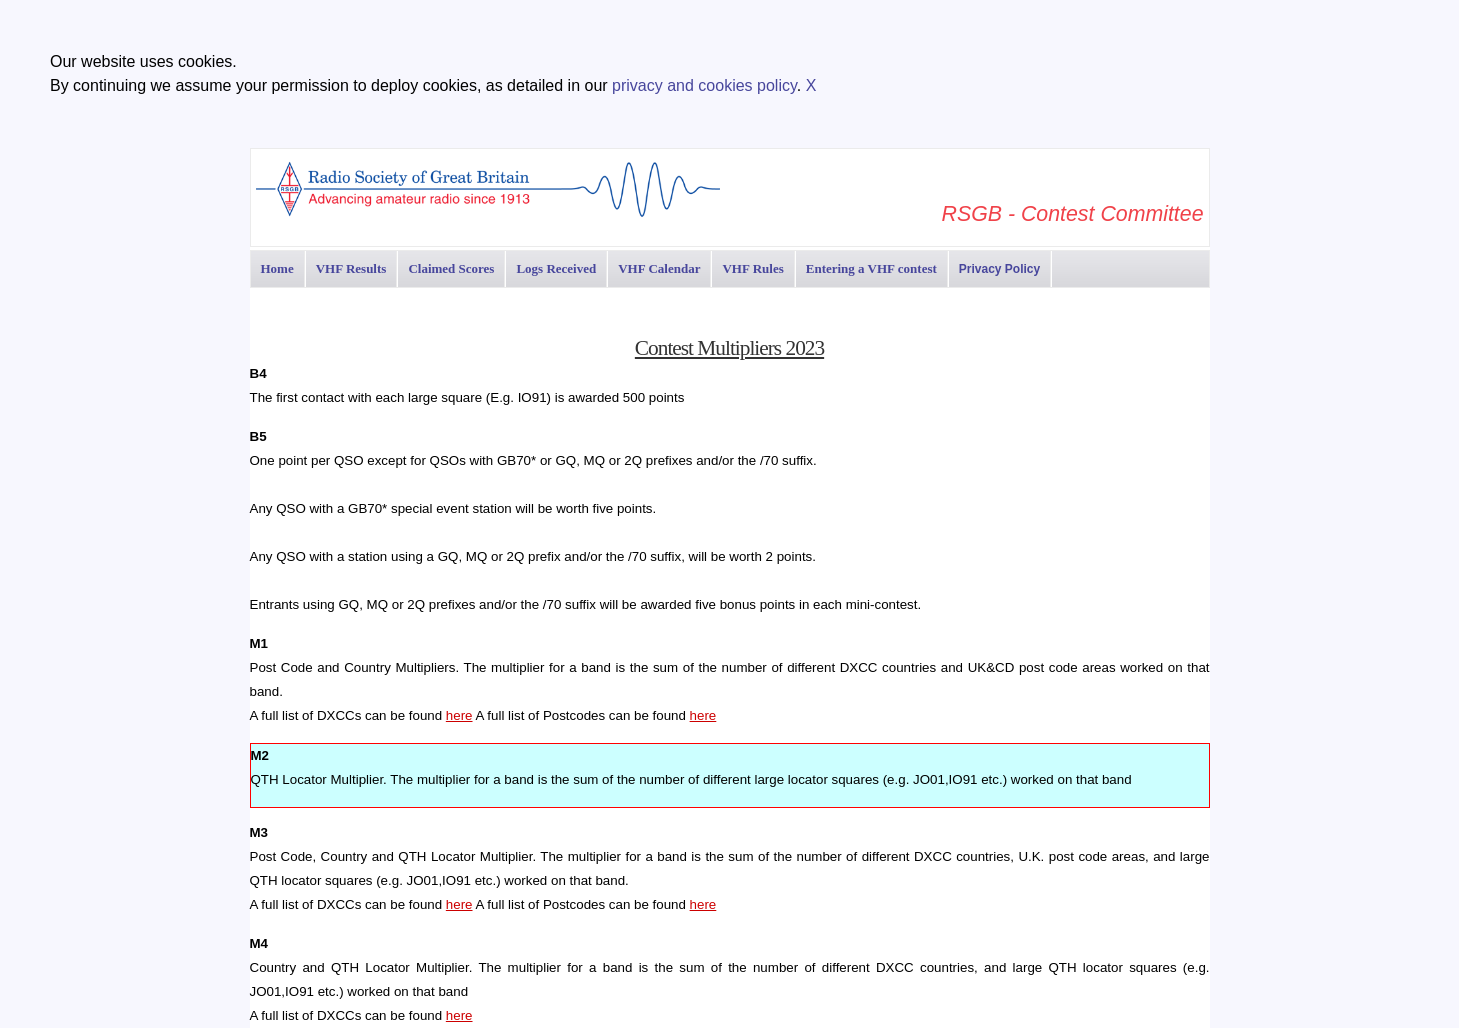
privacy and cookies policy (704, 85)
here (459, 715)
